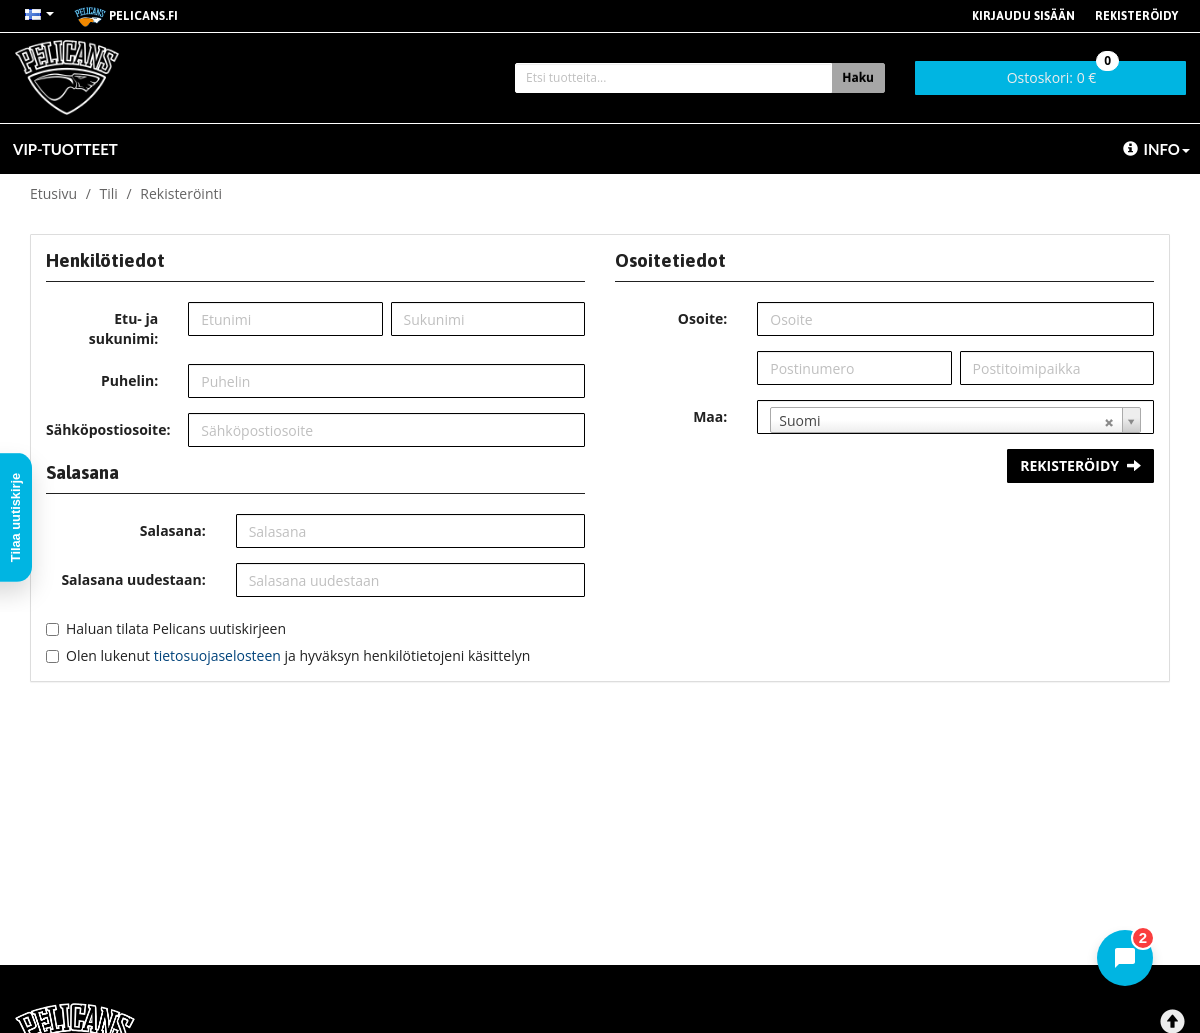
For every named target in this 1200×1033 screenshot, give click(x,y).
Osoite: (702, 318)
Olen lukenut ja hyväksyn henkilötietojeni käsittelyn (298, 655)
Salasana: (173, 530)
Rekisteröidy (1136, 16)
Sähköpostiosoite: (108, 429)
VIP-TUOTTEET (65, 149)
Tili (109, 193)
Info (1156, 149)
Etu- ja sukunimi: (124, 328)
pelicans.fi (126, 17)
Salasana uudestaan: (133, 579)
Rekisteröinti (181, 193)
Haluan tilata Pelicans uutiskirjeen (176, 628)
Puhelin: (129, 380)
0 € (1063, 74)
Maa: (710, 416)
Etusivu (53, 193)
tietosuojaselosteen (217, 655)
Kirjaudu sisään (1023, 16)
